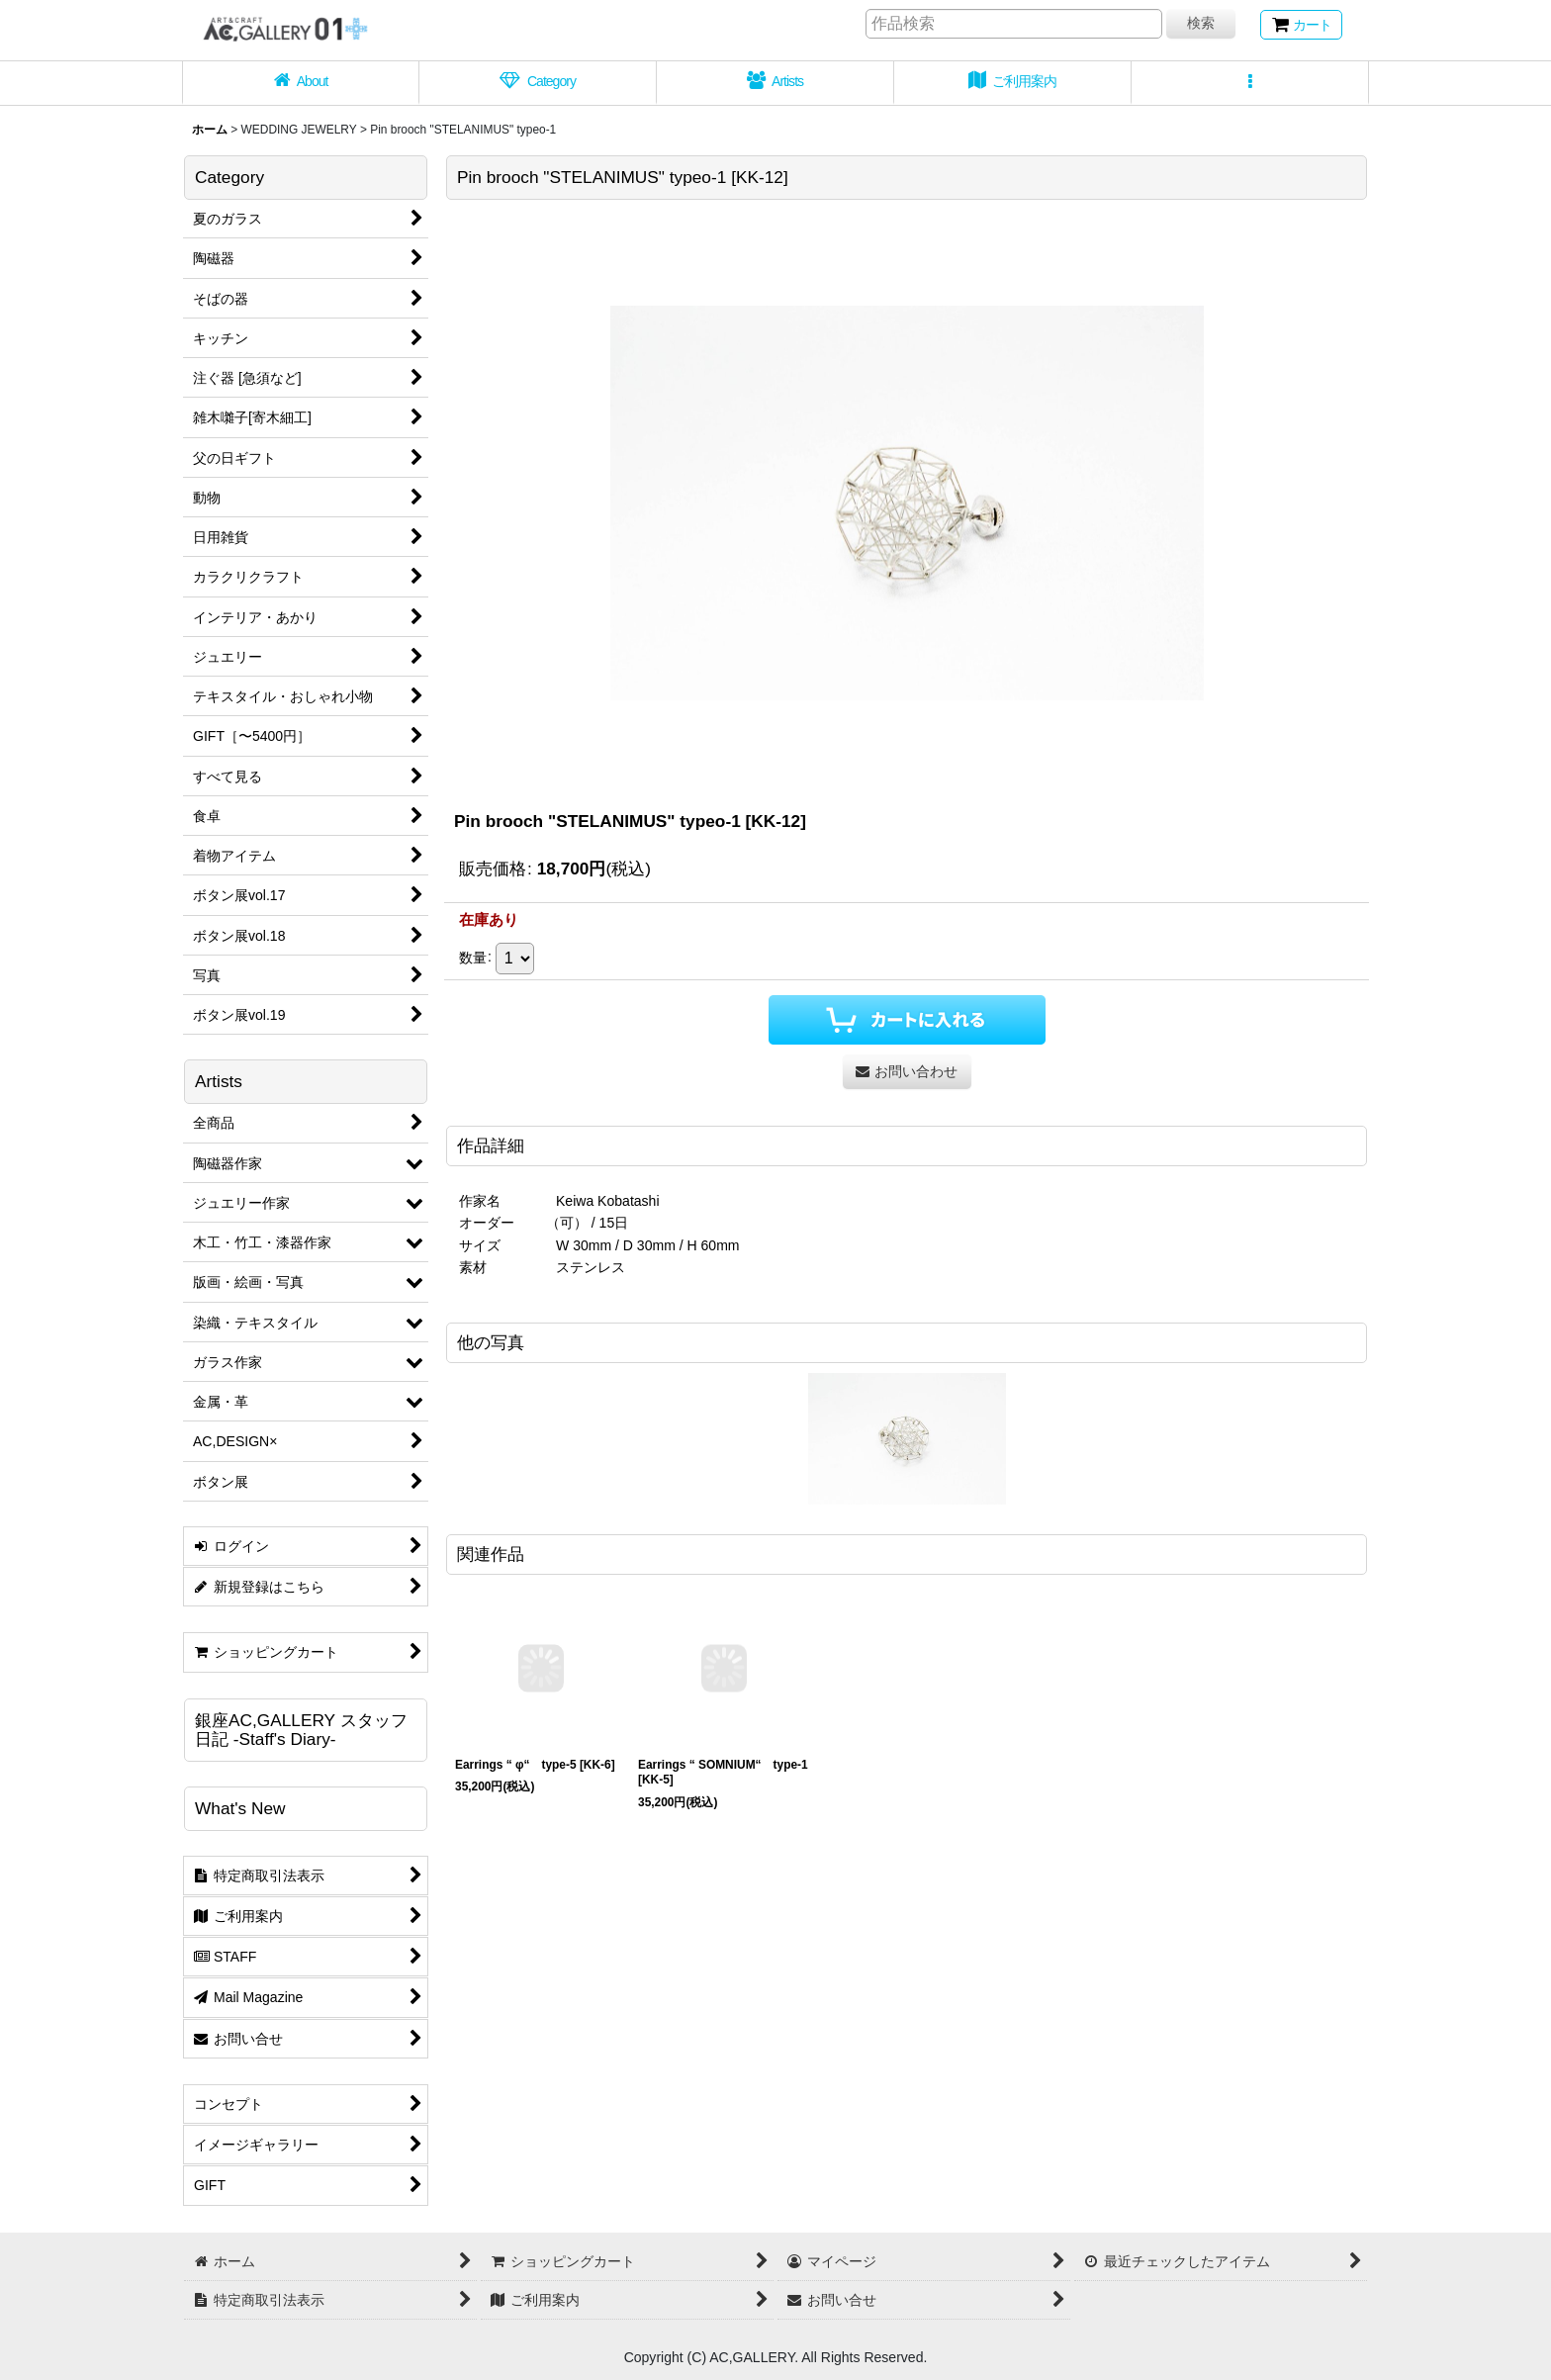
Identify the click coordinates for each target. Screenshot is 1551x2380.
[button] (1250, 83)
